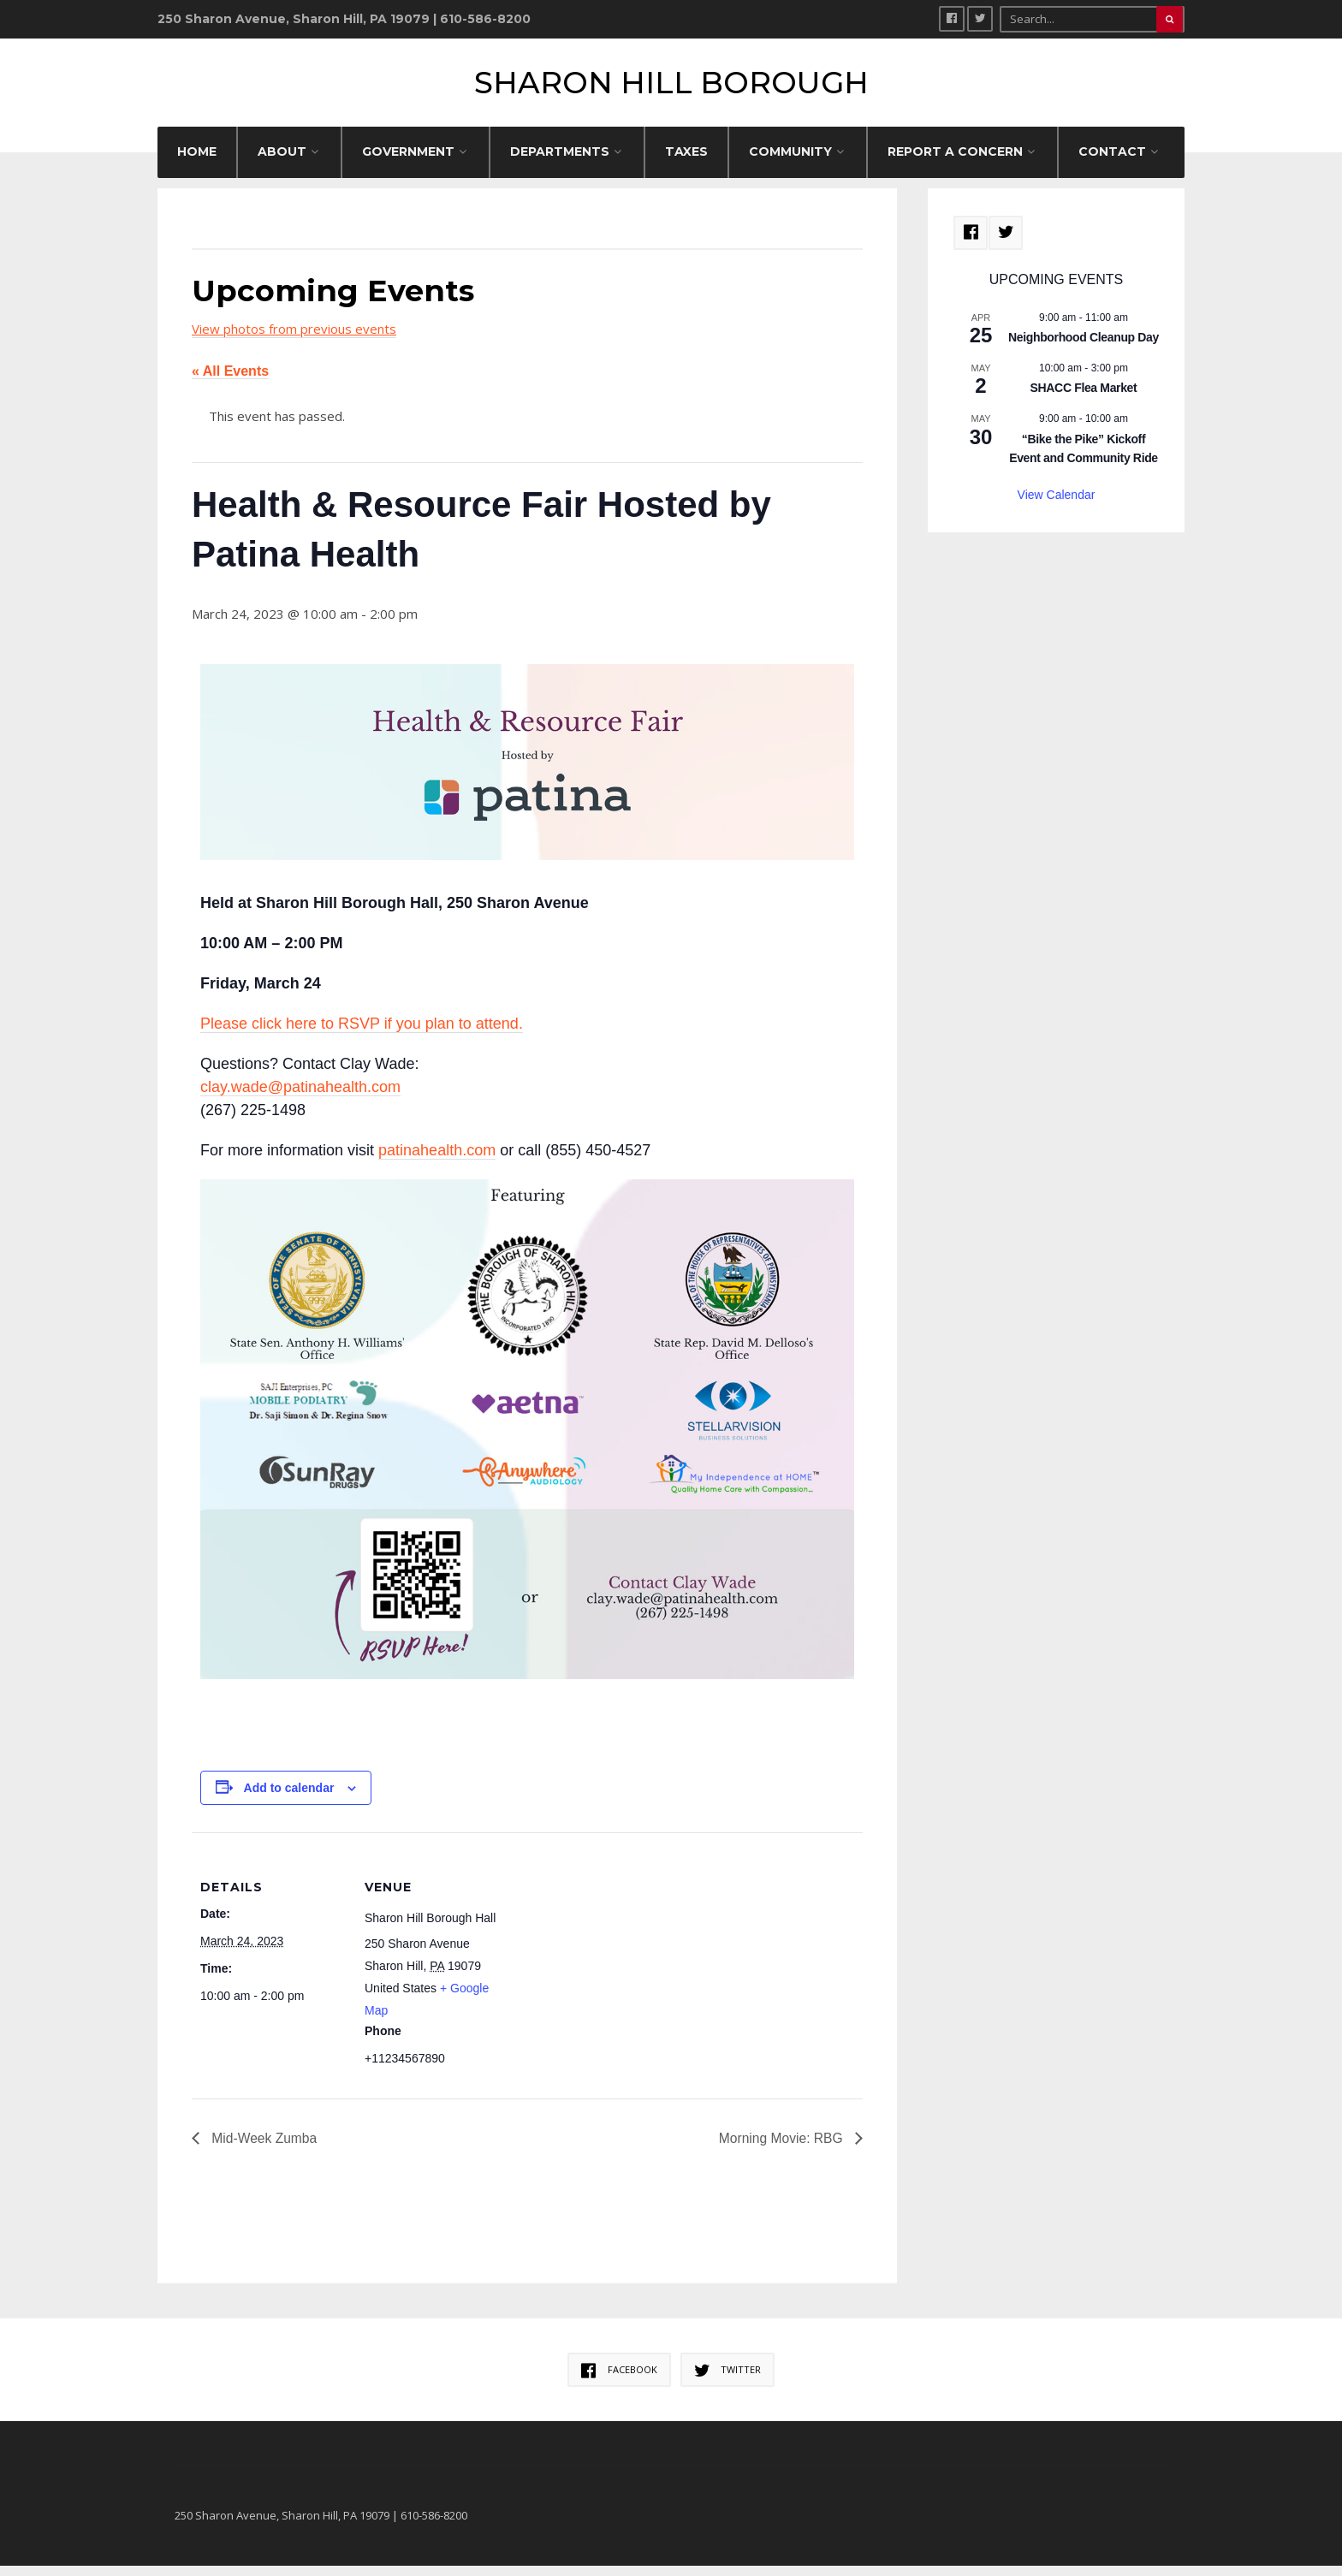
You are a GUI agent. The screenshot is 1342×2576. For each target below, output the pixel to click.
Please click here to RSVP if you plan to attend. (361, 1033)
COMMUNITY (790, 161)
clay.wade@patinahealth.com (300, 1097)
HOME (197, 161)
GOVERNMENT (408, 161)
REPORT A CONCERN (955, 161)
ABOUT (282, 161)
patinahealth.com (437, 1160)
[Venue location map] (619, 1961)
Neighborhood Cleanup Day (1083, 348)
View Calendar (1057, 505)
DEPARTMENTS (559, 161)
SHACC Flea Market (1083, 399)
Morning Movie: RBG (781, 2148)
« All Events (230, 382)
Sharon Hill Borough (671, 87)
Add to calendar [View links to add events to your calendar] (289, 1798)
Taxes (686, 161)
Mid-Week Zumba (263, 2148)
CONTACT (1112, 161)
